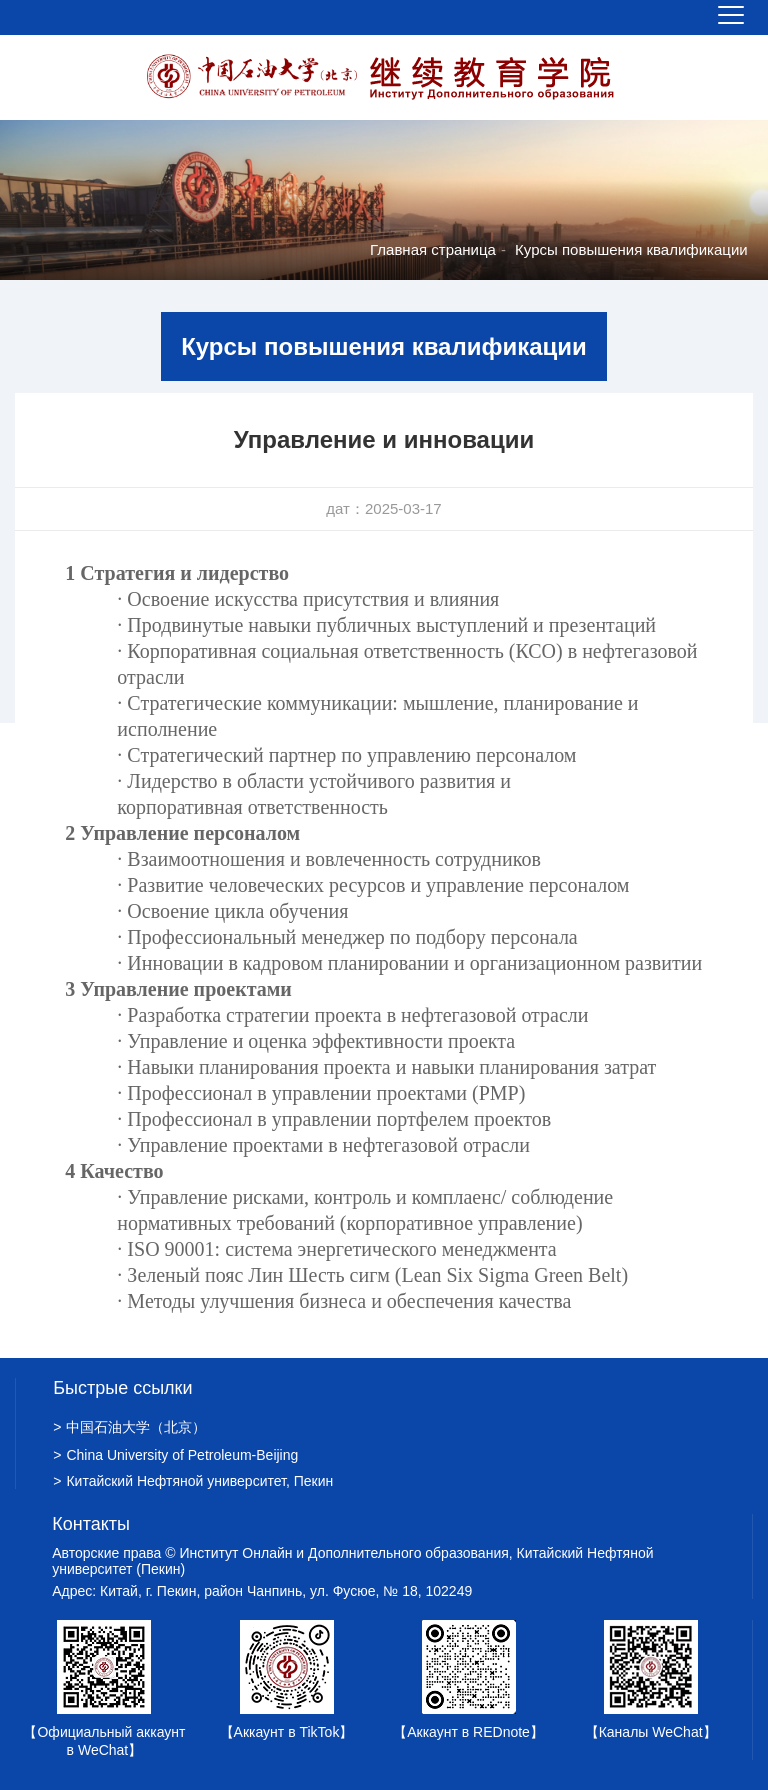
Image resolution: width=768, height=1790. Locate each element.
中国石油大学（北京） (129, 1427)
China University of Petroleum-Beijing (175, 1455)
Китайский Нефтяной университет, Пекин (193, 1481)
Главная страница (433, 249)
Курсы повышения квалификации (631, 249)
